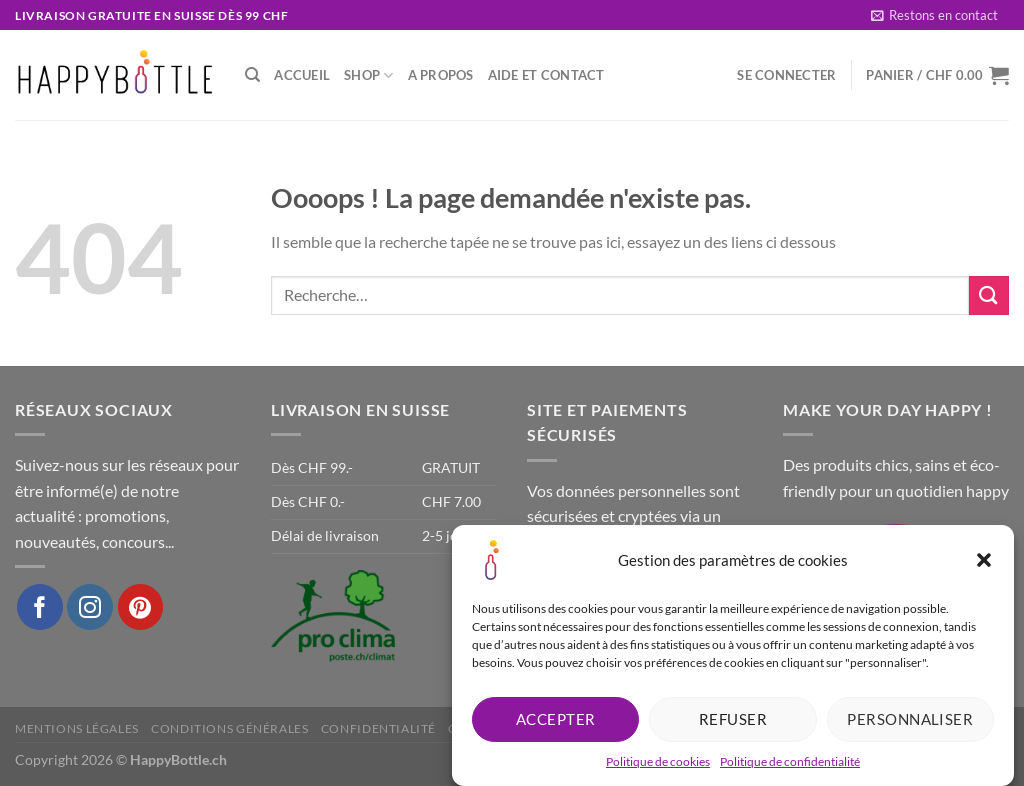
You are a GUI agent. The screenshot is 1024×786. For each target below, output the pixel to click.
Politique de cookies (658, 764)
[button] (984, 563)
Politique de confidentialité (790, 764)
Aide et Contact (546, 75)
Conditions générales (229, 728)
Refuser (733, 722)
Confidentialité (378, 728)
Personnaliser (910, 722)
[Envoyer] (989, 295)
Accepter (556, 722)
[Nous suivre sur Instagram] (90, 607)
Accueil (302, 75)
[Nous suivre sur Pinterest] (141, 607)
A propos (441, 75)
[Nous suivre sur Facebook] (40, 607)
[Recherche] (252, 75)
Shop (368, 75)
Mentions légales (77, 728)
